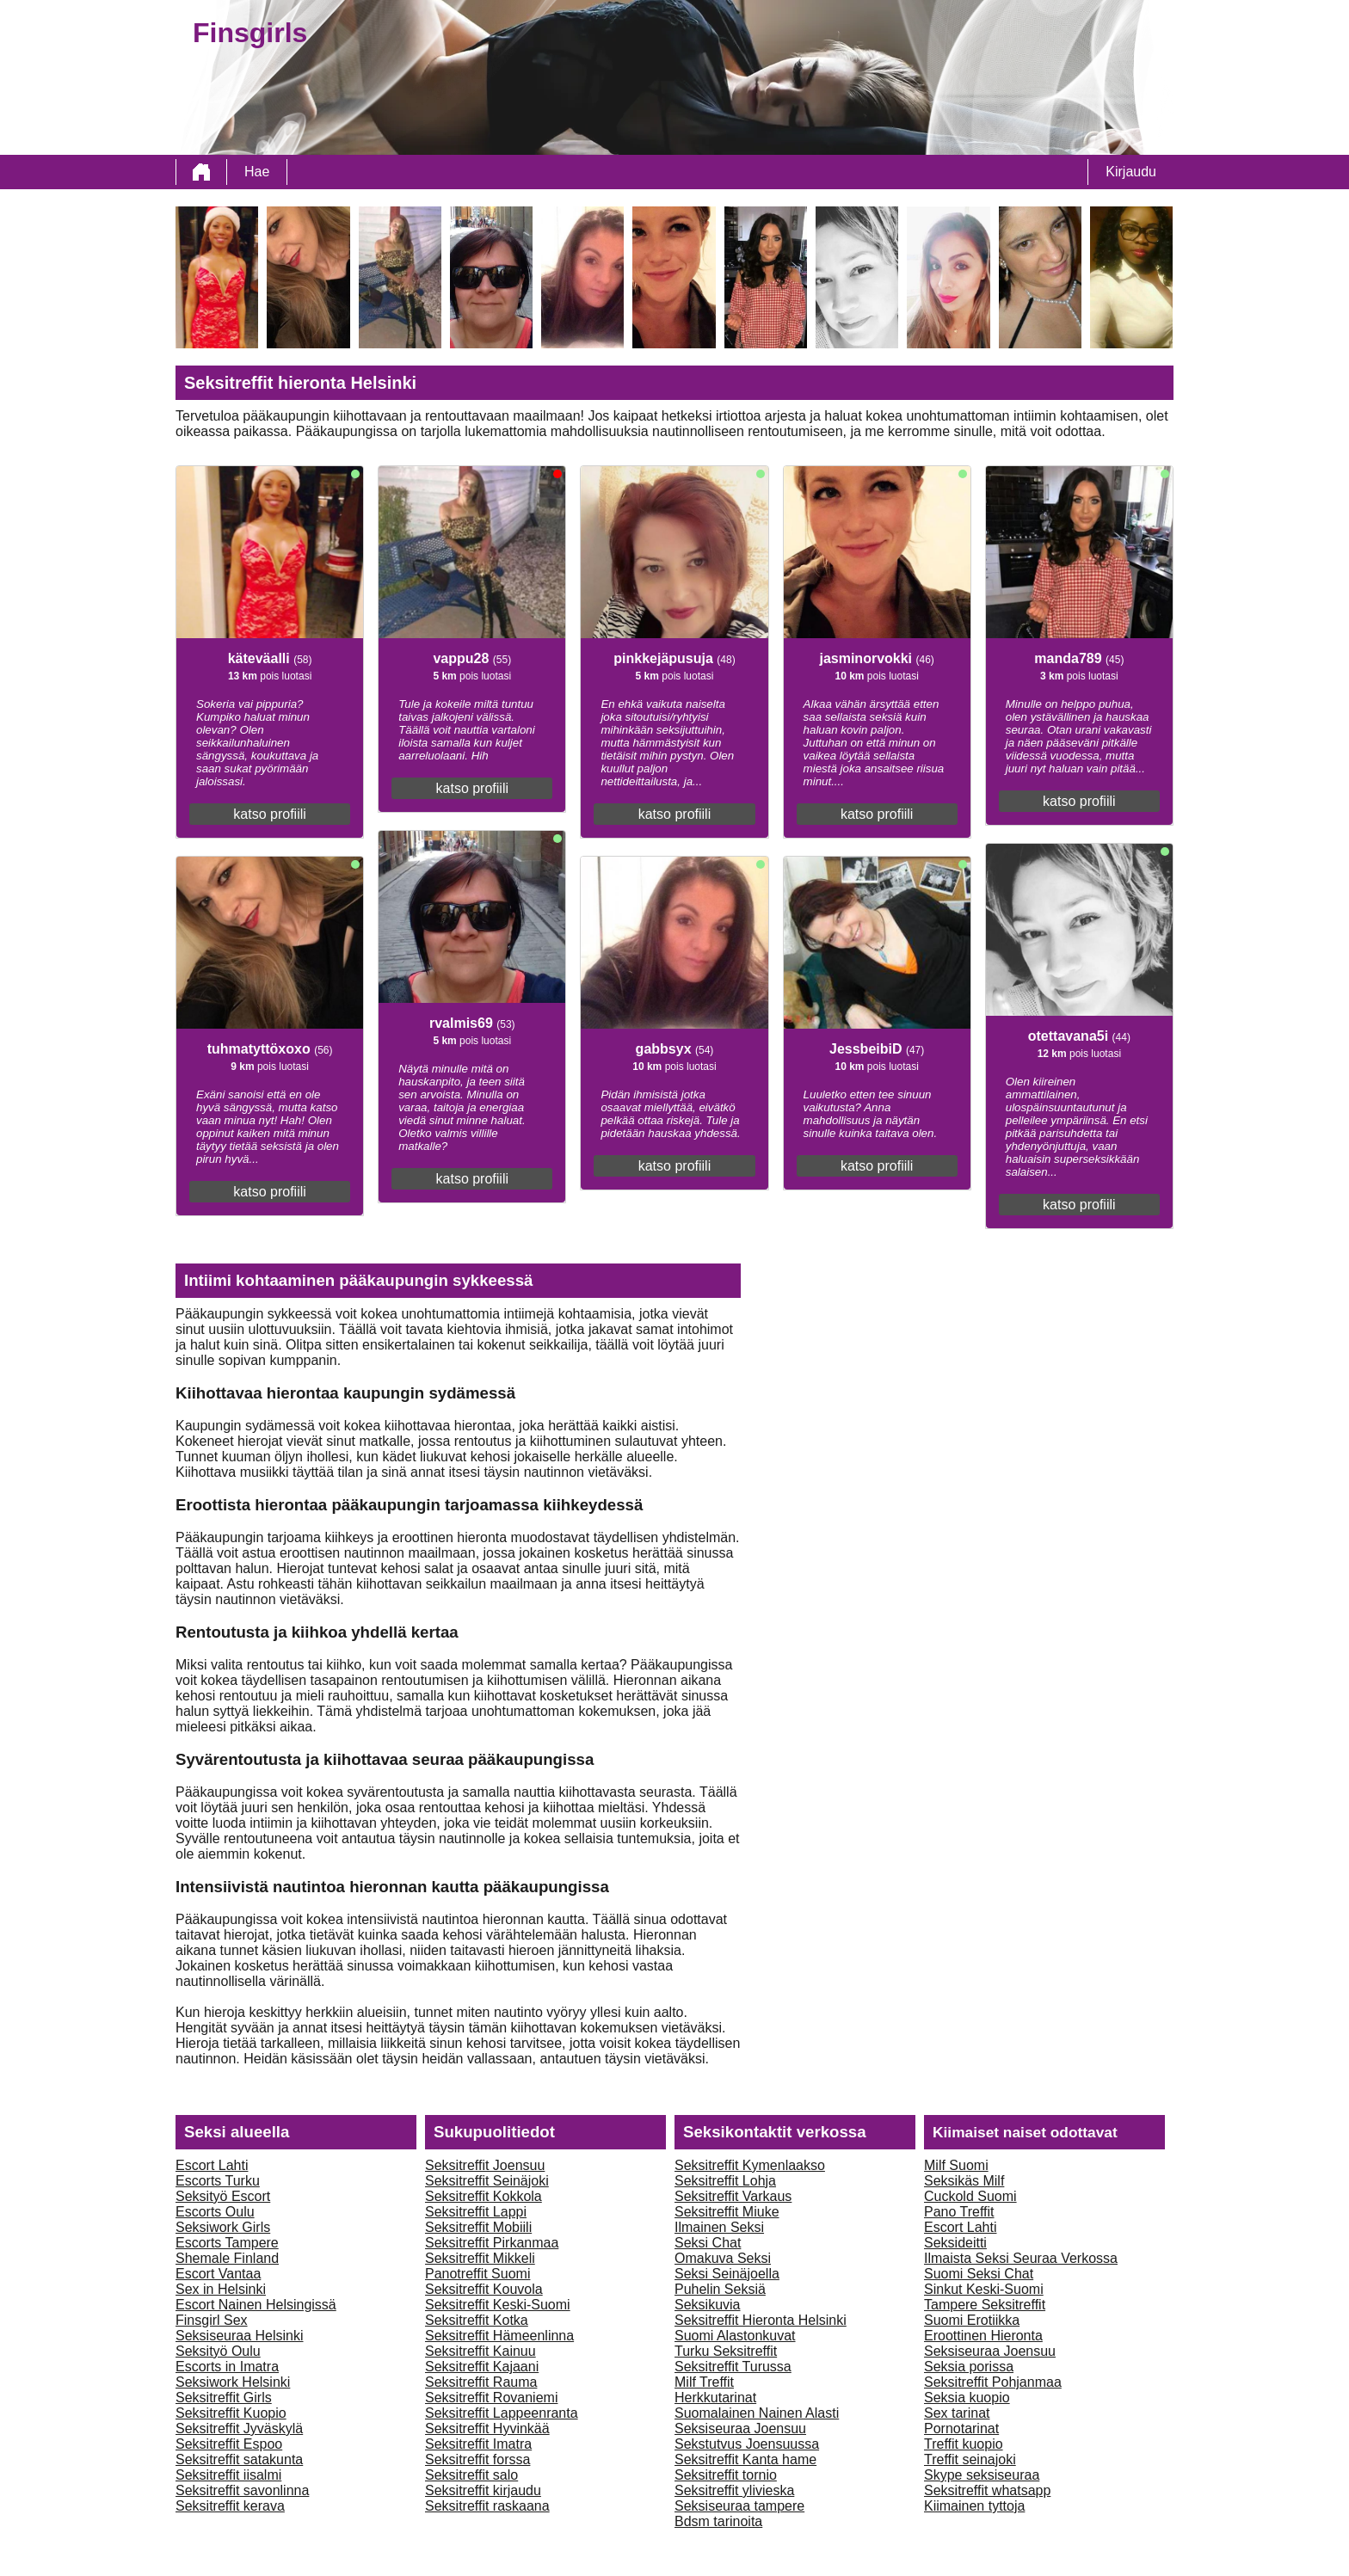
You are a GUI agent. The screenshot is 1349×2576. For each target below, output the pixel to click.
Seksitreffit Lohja (725, 2180)
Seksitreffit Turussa (733, 2366)
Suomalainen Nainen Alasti (756, 2413)
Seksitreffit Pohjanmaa (993, 2382)
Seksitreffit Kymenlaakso (749, 2165)
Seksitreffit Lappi (476, 2211)
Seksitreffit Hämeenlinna (499, 2335)
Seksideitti (955, 2242)
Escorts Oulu (215, 2211)
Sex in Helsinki (221, 2289)
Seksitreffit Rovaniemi (491, 2397)
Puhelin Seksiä (720, 2289)
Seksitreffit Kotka (476, 2320)
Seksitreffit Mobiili (478, 2227)
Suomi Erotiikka (971, 2320)
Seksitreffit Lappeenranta (501, 2413)
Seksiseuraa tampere (739, 2506)
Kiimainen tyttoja (974, 2506)
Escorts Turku (218, 2180)
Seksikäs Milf (964, 2180)
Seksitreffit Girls (224, 2397)
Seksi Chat (707, 2242)
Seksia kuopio (967, 2397)
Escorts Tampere (227, 2242)
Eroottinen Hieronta (983, 2335)
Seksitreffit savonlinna (242, 2490)
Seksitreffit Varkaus (733, 2196)
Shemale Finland (227, 2258)
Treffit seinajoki (970, 2459)
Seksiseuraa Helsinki (240, 2335)
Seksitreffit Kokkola (483, 2196)
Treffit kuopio (963, 2444)
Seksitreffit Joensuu (485, 2165)
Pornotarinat (961, 2428)
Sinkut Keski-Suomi (984, 2289)
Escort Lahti (212, 2165)
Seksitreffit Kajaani (482, 2366)
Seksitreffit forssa (477, 2459)
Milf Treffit (704, 2382)
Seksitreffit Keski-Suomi (497, 2304)
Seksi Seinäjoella (726, 2273)
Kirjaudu (1131, 171)
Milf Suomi (956, 2165)
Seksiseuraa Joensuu (740, 2428)
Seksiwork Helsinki (233, 2382)
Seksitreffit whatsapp (987, 2490)
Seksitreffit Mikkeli (480, 2258)
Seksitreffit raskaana (487, 2506)
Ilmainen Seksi (719, 2227)
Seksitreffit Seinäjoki (487, 2180)
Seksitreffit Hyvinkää (487, 2428)
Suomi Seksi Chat (978, 2273)
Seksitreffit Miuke (726, 2211)
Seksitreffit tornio (725, 2475)
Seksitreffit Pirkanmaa (491, 2242)
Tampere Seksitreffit (984, 2304)
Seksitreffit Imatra (478, 2444)
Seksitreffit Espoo (229, 2444)
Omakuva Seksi (722, 2258)
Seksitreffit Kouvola (484, 2289)
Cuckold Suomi (970, 2196)
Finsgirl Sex (212, 2320)
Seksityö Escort (223, 2196)
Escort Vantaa (218, 2273)
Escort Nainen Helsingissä (256, 2304)
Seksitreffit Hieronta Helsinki (760, 2320)
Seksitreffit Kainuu (480, 2351)
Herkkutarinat (715, 2397)
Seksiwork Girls (223, 2227)
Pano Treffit (959, 2211)
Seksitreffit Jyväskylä (239, 2428)
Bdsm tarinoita (718, 2521)
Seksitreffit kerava (230, 2506)
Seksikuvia (707, 2304)
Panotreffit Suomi (477, 2273)
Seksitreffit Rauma (481, 2382)
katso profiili (269, 814)
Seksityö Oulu (218, 2351)
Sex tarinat (956, 2413)
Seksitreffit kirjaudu (483, 2490)
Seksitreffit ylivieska (734, 2490)
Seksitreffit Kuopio (231, 2413)
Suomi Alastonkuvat (735, 2335)
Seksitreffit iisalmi (228, 2475)
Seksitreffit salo (471, 2475)
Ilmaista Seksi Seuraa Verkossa (1021, 2258)
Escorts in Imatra (227, 2366)
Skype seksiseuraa (981, 2475)
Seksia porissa (968, 2366)
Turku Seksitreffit (725, 2351)
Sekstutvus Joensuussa (746, 2444)
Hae (256, 171)
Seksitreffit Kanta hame (745, 2459)
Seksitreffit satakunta (239, 2459)
